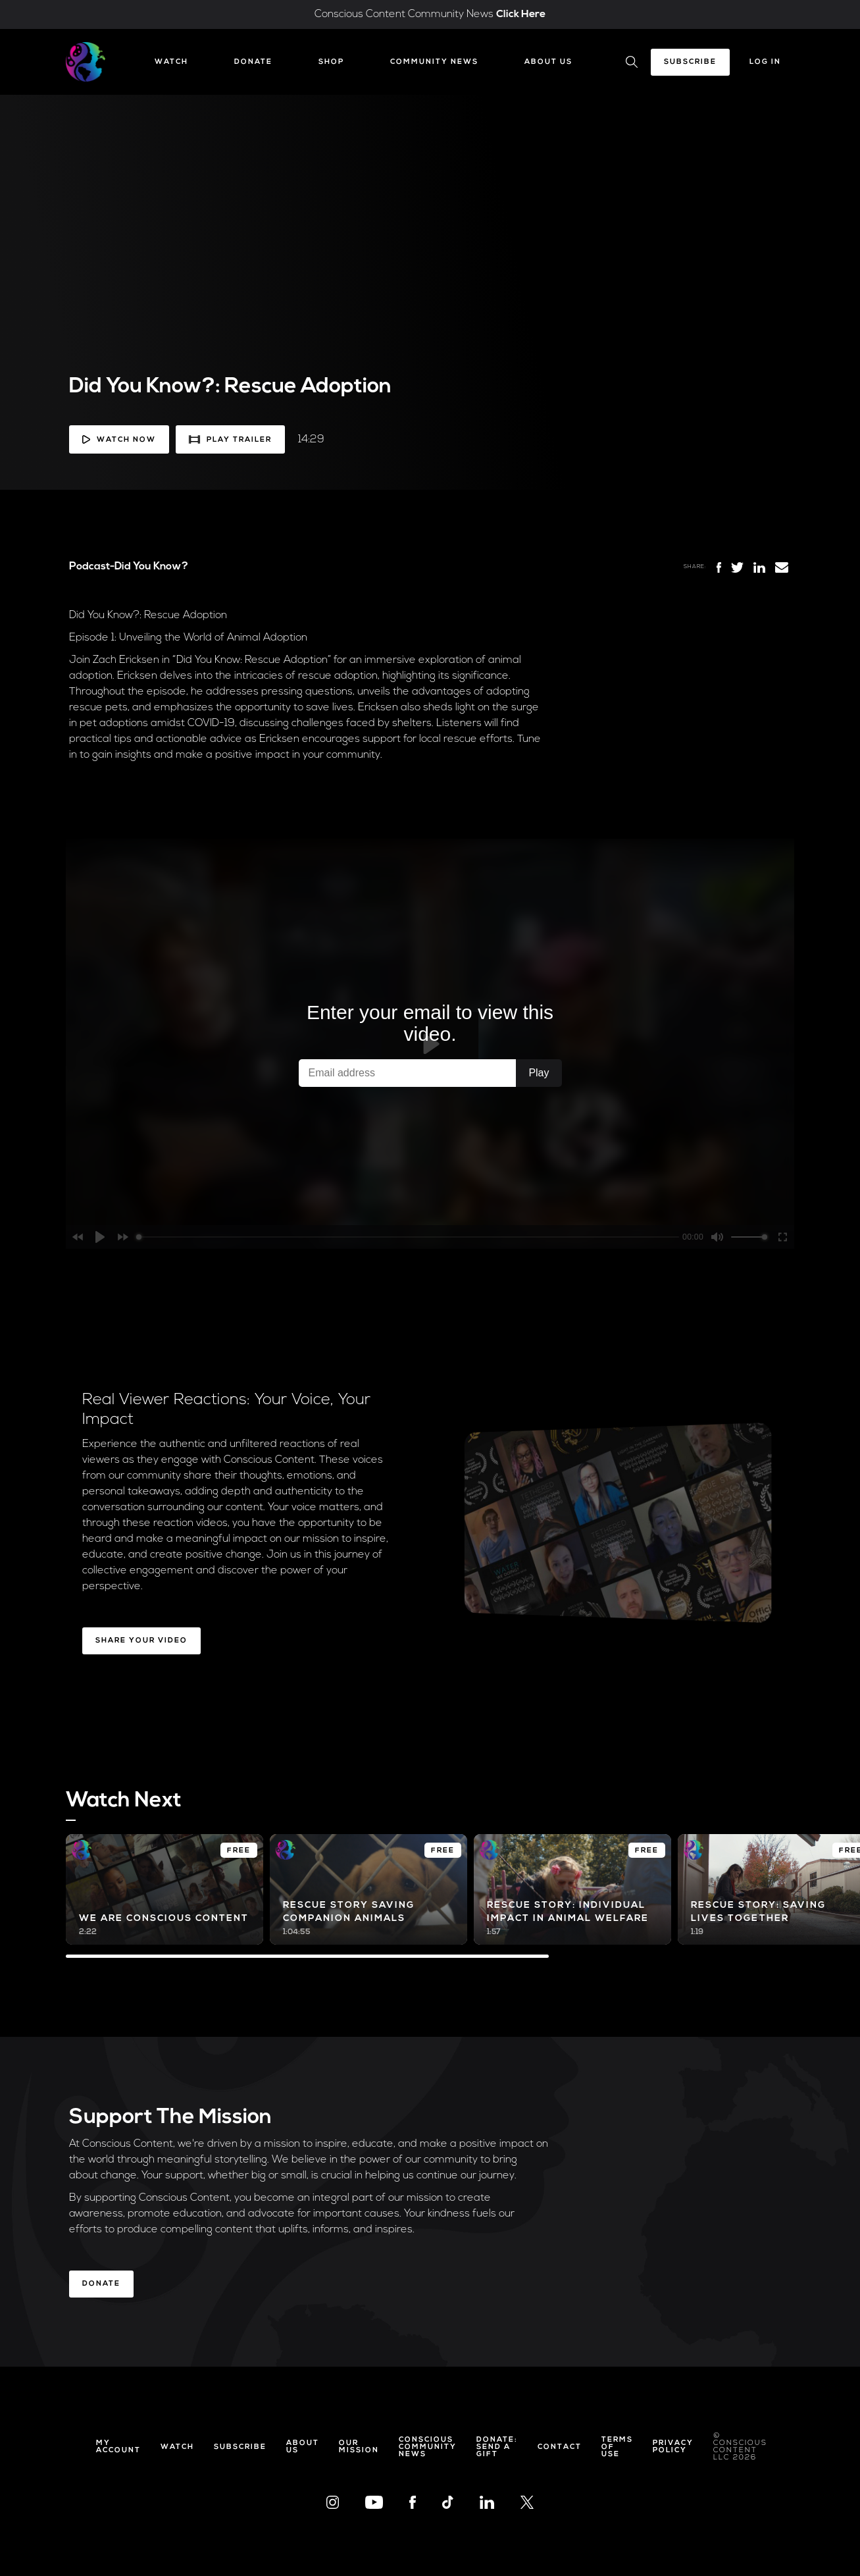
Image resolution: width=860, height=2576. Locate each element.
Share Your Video (141, 1640)
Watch (171, 62)
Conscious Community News (428, 2447)
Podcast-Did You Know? (128, 567)
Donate (253, 62)
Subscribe (690, 62)
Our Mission (359, 2447)
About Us (548, 62)
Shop (331, 62)
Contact (560, 2447)
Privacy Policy (673, 2447)
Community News (434, 62)
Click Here (520, 14)
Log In (765, 62)
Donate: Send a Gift (497, 2447)
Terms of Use (617, 2447)
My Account (118, 2447)
